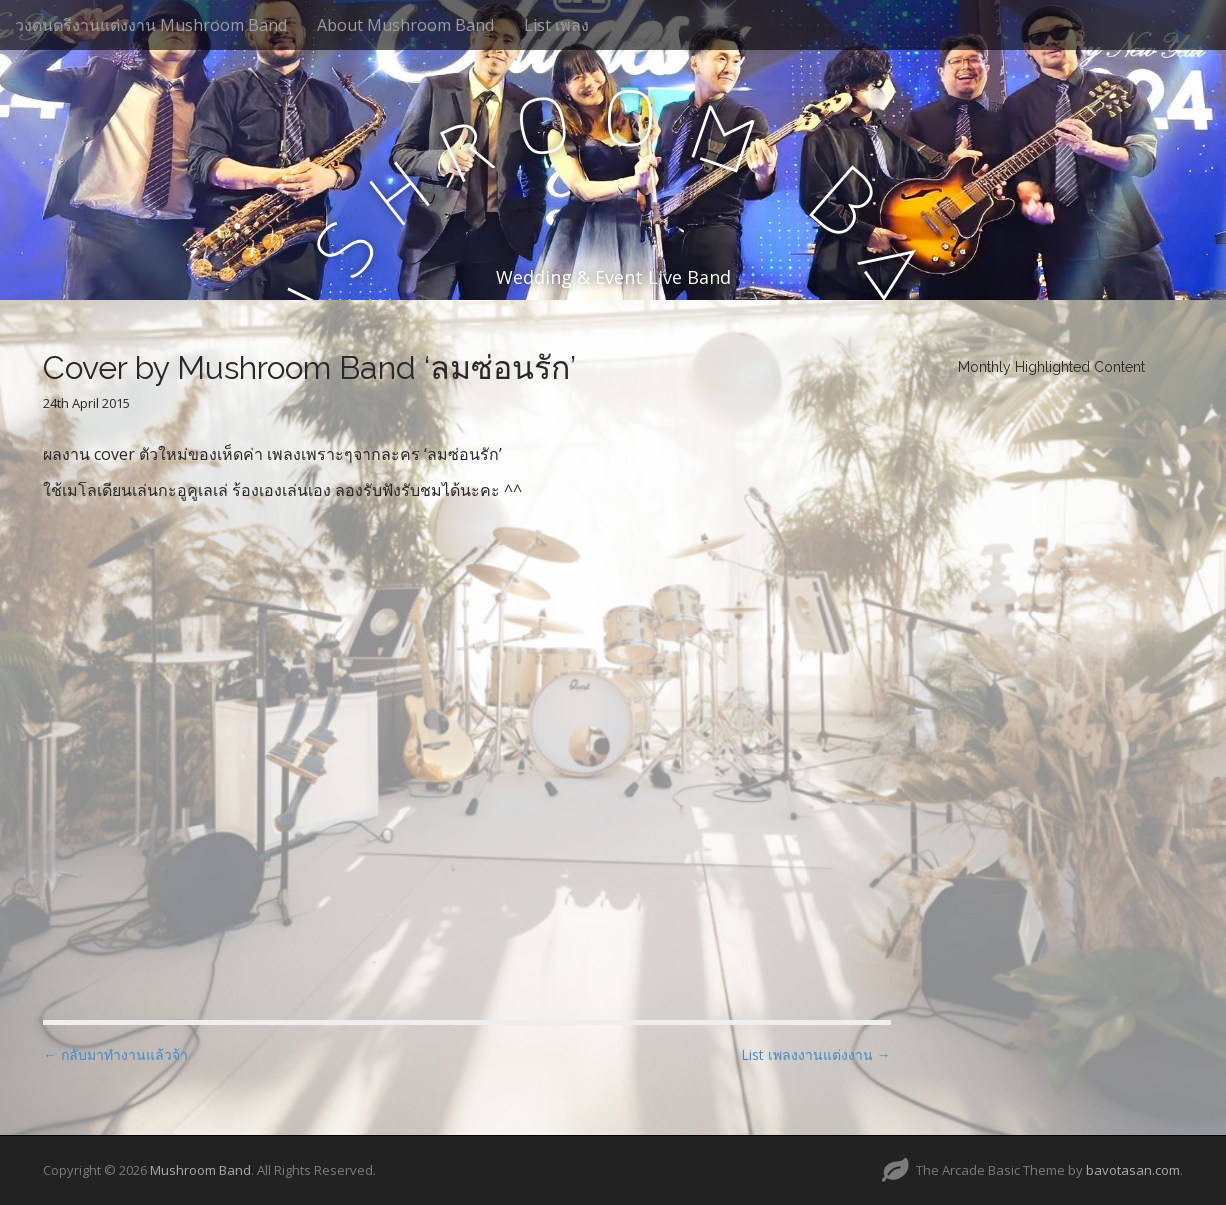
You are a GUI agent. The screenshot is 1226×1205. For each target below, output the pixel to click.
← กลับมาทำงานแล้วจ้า (115, 1054)
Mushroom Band (200, 1170)
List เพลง (556, 25)
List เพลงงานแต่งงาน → (816, 1054)
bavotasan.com (1133, 1170)
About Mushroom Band (405, 25)
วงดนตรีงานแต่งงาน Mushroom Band (151, 25)
